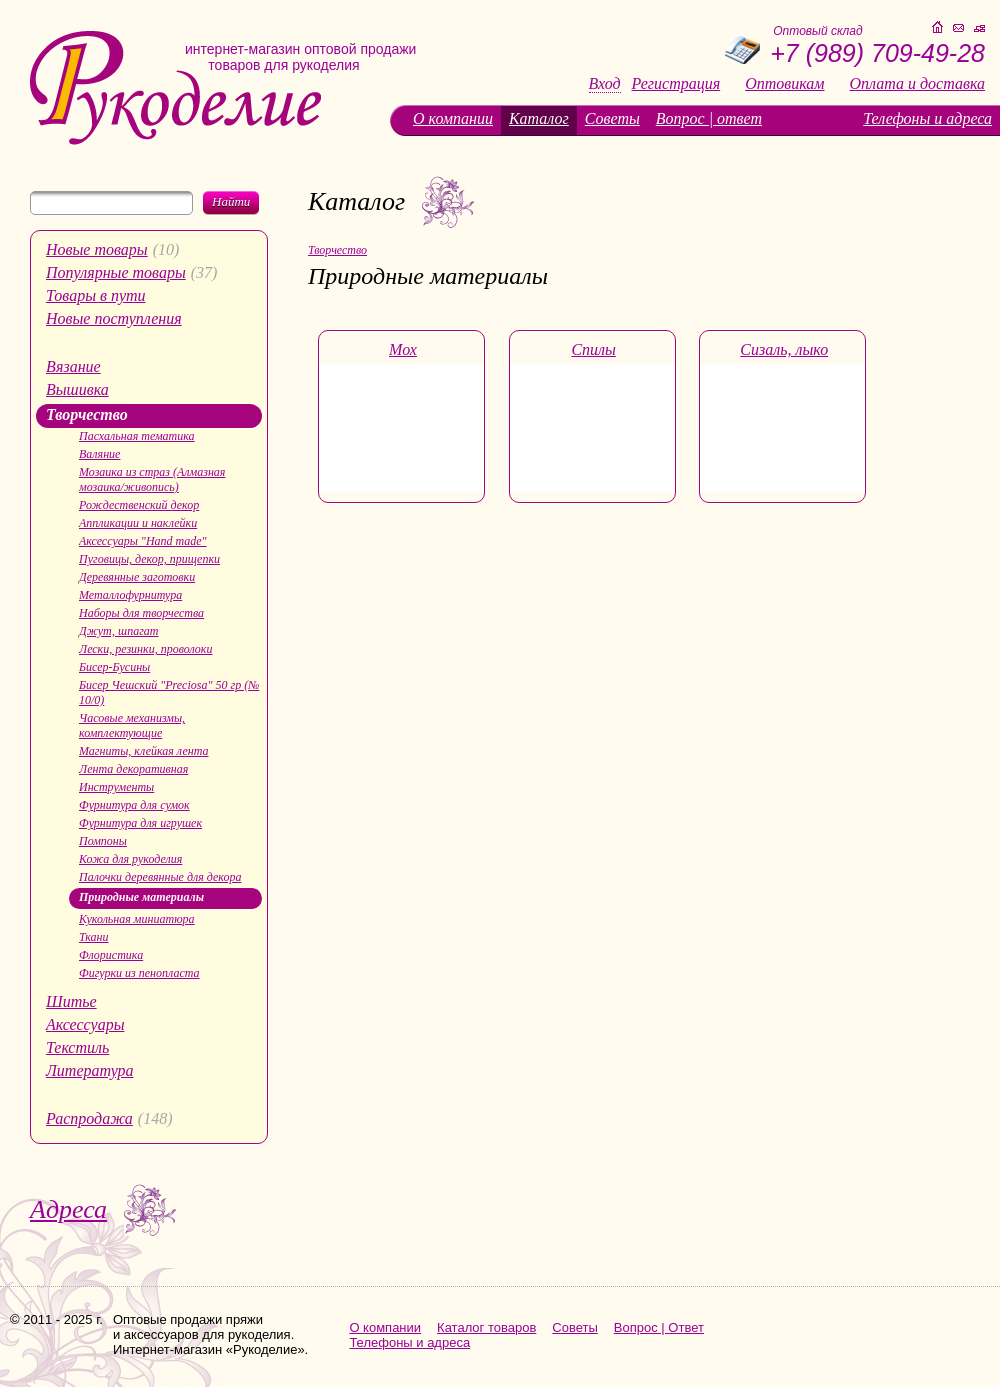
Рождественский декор (139, 505)
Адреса (68, 1209)
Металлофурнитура (130, 595)
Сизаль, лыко (784, 349)
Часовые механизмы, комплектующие (132, 725)
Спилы (593, 349)
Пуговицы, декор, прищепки (149, 559)
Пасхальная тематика (137, 436)
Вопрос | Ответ (659, 1327)
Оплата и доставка (917, 84)
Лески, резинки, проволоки (145, 649)
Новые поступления (114, 318)
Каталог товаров (486, 1327)
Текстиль (77, 1047)
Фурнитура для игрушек (140, 823)
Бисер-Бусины (114, 667)
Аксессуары (85, 1024)
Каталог (539, 118)
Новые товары (97, 249)
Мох (403, 349)
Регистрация (676, 84)
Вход (605, 84)
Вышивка (77, 389)
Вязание (73, 366)
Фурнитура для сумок (134, 805)
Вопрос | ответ (709, 118)
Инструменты (116, 787)
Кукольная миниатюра (137, 919)
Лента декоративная (133, 769)
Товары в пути (96, 295)
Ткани (94, 937)
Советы (612, 118)
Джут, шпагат (119, 631)
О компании (453, 118)
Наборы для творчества (141, 613)
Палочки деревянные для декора (160, 877)
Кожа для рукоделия (130, 859)
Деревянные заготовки (137, 577)
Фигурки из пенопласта (139, 973)
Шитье (71, 1001)
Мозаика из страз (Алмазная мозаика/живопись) (152, 479)
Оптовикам (784, 84)
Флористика (111, 955)
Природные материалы (141, 897)
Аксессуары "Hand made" (143, 541)
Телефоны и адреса (927, 118)
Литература (90, 1070)
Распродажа (89, 1118)
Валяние (99, 454)
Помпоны (103, 841)
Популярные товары (116, 272)
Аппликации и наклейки (138, 523)
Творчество (87, 414)
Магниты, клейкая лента (143, 751)
